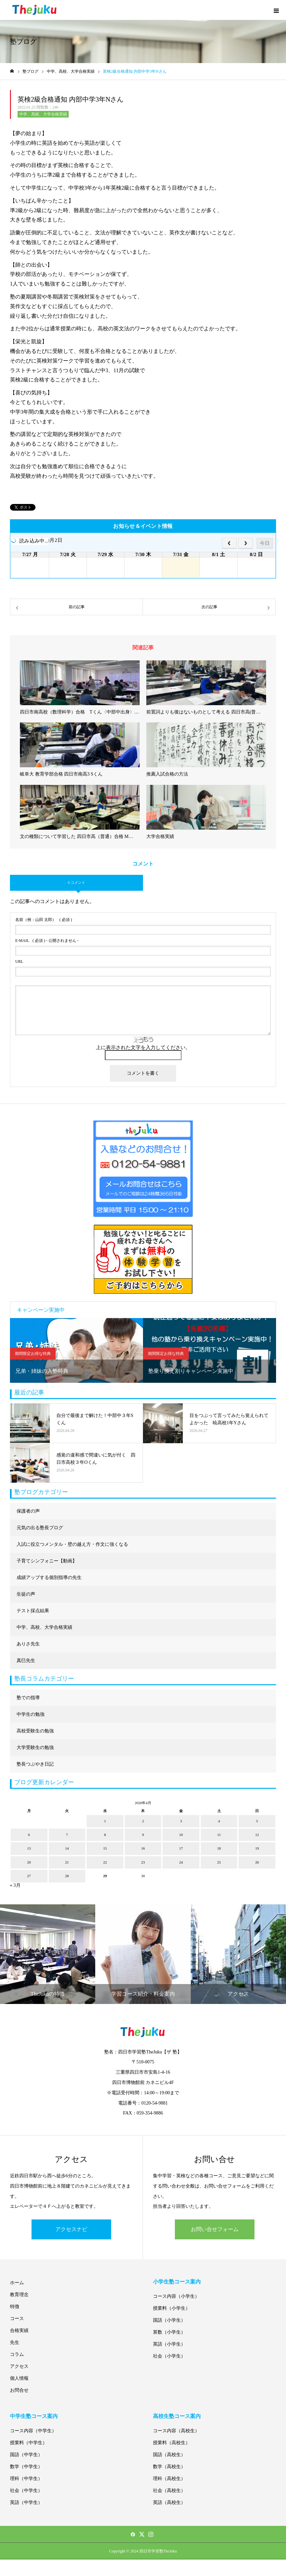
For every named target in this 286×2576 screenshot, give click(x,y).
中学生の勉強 (30, 1714)
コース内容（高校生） (176, 2430)
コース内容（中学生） (33, 2430)
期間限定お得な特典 (33, 1353)
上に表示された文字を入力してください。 (143, 1047)
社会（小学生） (169, 2356)
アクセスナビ (71, 2229)
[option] (76, 1350)
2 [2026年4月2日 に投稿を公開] (143, 1821)
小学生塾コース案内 (177, 2282)
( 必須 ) (43, 920)
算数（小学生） (169, 2332)
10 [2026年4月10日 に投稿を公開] (181, 1835)
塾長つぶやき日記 (35, 1764)
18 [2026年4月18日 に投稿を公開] (219, 1848)
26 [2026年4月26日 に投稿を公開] (257, 1862)
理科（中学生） (26, 2478)
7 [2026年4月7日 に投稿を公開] (67, 1835)
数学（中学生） (26, 2466)
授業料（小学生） (171, 2308)
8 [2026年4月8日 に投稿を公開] (105, 1835)
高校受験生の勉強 (35, 1730)
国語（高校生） (169, 2454)
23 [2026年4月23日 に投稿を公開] (143, 1862)
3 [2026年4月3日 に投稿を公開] (181, 1821)
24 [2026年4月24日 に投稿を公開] (181, 1862)
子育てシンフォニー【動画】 (47, 1560)
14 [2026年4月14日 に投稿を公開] (67, 1848)
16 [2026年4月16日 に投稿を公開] (143, 1848)
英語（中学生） (26, 2502)
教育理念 (19, 2294)
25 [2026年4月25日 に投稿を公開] (219, 1862)
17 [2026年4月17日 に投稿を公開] (181, 1848)
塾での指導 (28, 1697)
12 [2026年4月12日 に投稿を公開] (257, 1835)
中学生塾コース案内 (34, 2416)
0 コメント (76, 882)
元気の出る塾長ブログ (40, 1527)
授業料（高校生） (171, 2442)
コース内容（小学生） (176, 2296)
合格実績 (19, 2330)
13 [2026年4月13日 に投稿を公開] (29, 1848)
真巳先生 (26, 1660)
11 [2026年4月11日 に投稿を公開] (219, 1835)
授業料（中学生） (28, 2442)
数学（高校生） (169, 2466)
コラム (17, 2354)
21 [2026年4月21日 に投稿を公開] (67, 1862)
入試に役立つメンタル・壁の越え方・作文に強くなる (72, 1544)
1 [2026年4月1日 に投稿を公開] (105, 1821)
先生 (14, 2342)
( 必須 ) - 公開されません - (47, 941)
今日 (265, 543)
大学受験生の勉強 (35, 1747)
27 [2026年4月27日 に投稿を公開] (29, 1876)
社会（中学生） (26, 2490)
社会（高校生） (169, 2490)
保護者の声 (28, 1511)
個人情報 (19, 2378)
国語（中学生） (26, 2454)
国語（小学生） (169, 2320)
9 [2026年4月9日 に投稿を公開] (143, 1835)
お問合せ (19, 2390)
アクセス (19, 2366)
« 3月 (15, 1885)
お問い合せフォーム (215, 2229)
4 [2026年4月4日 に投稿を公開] (219, 1821)
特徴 (14, 2306)
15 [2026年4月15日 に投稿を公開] (105, 1848)
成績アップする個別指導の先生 (49, 1577)
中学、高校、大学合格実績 (43, 114)
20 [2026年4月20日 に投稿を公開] (29, 1862)
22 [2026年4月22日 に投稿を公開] (105, 1862)
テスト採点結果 (33, 1610)
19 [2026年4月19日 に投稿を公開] (257, 1848)
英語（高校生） (169, 2502)
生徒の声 (26, 1594)
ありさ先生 (28, 1643)
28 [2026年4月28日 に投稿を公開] (67, 1876)
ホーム (17, 2282)
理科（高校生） (169, 2478)
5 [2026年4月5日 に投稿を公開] (257, 1821)
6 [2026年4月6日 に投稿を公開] (29, 1835)
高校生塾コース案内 (177, 2416)
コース (17, 2318)
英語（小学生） (169, 2344)
